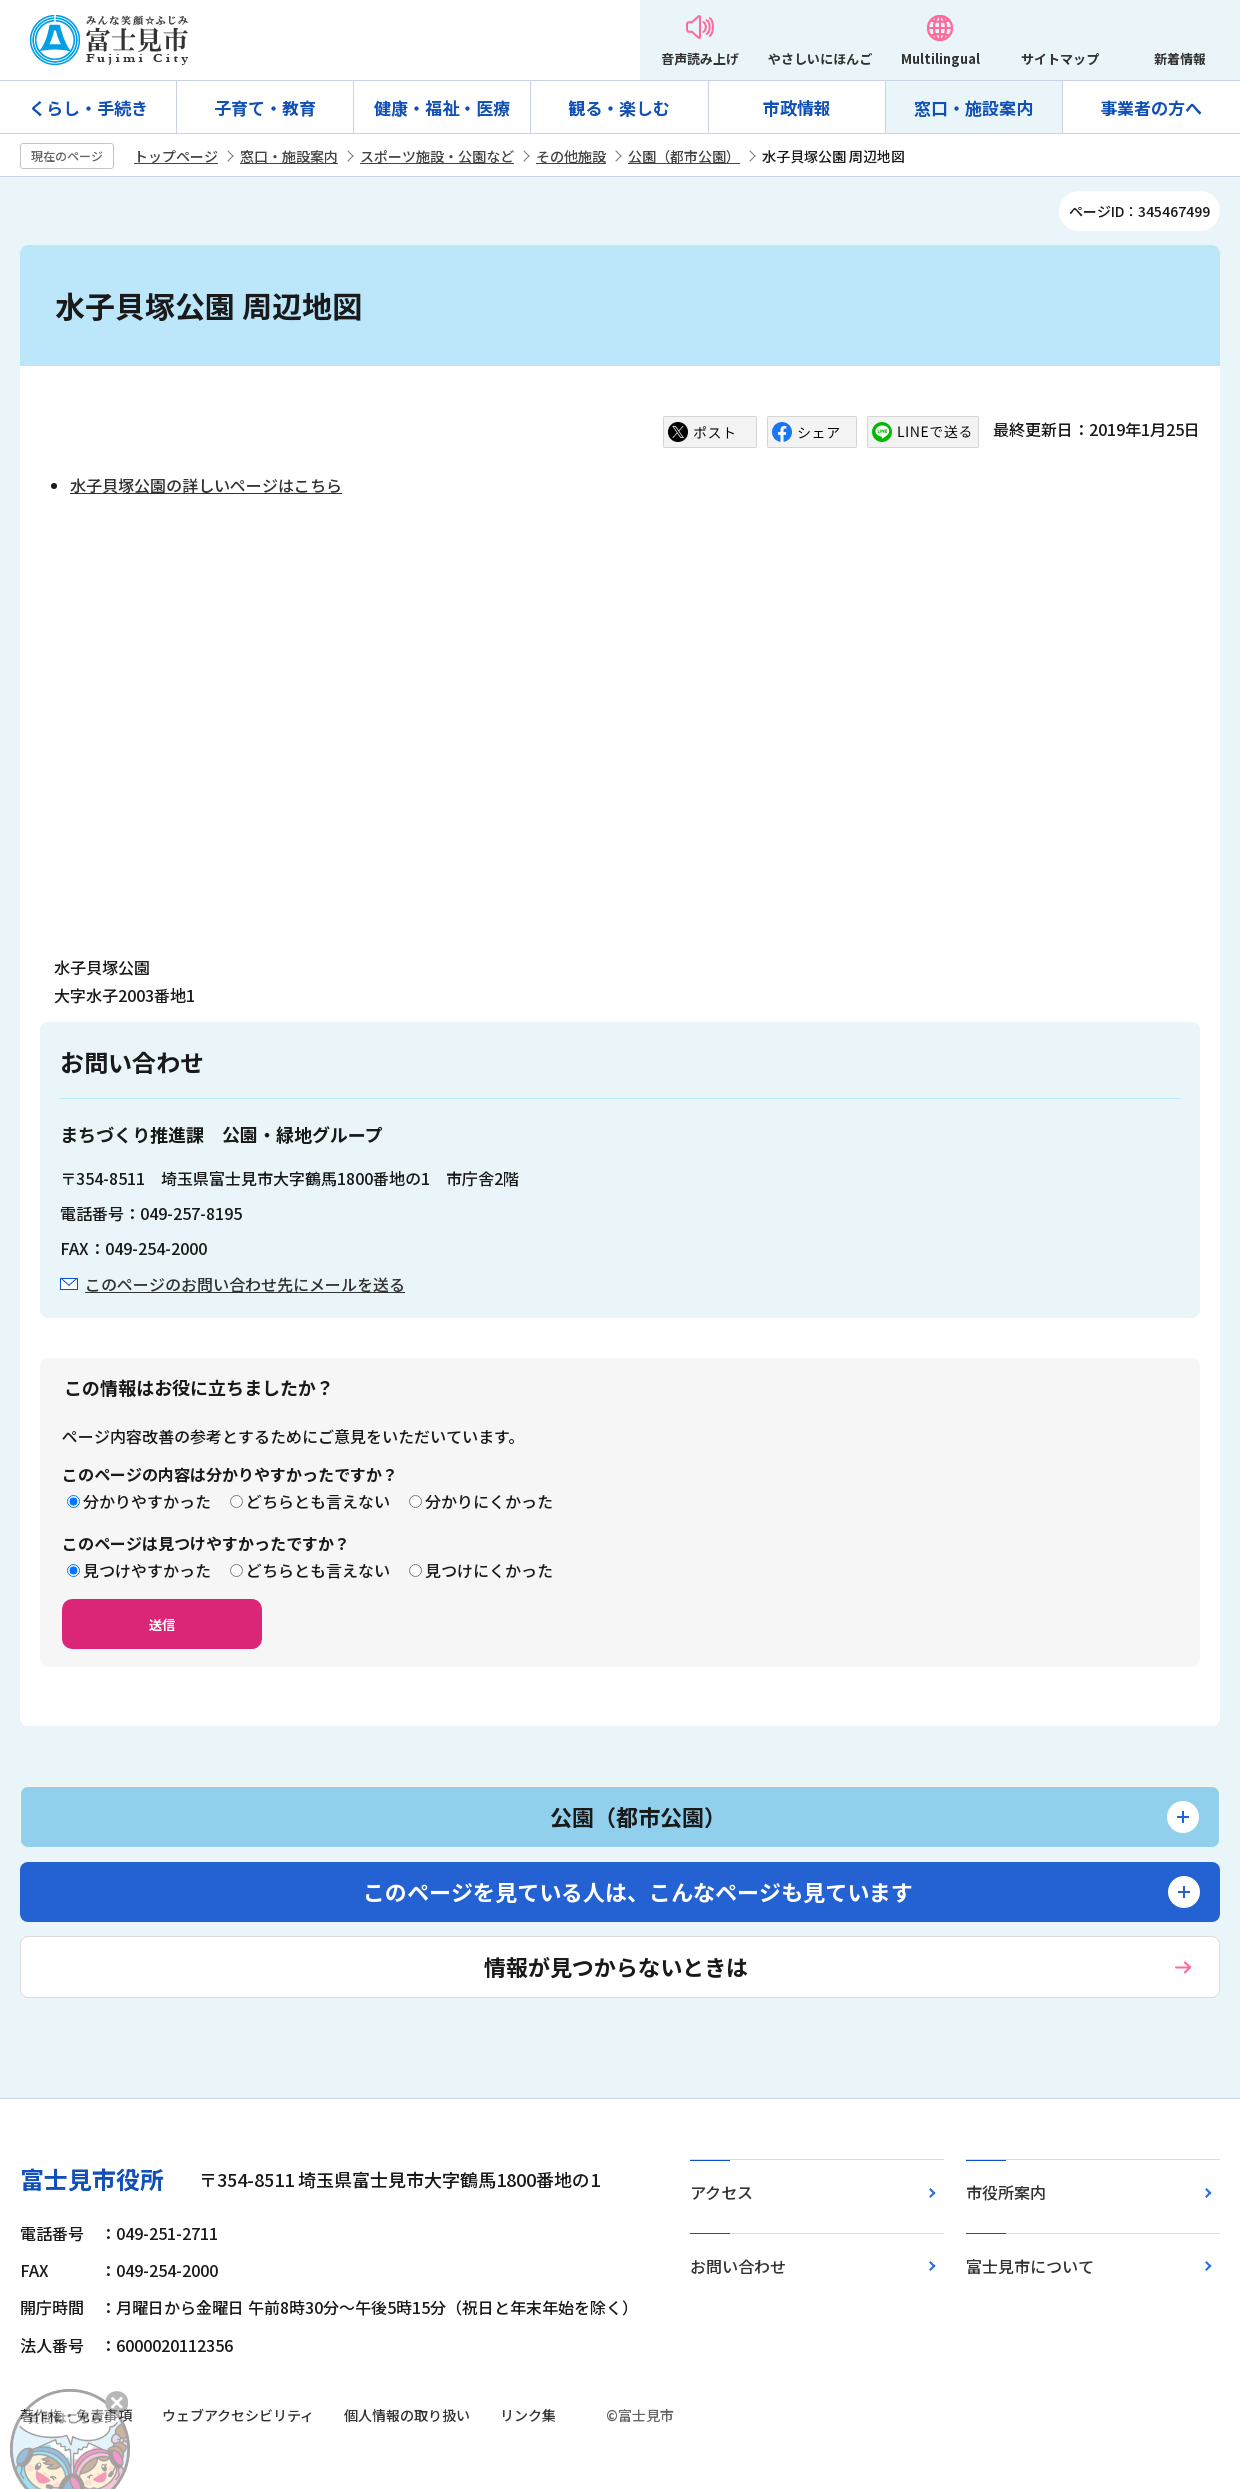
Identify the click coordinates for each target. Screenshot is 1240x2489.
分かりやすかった (147, 1501)
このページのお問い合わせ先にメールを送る (245, 1284)
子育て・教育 (265, 107)
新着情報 (1180, 58)
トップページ (176, 156)
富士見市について (1030, 2266)
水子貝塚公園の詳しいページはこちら (206, 485)
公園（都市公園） (684, 156)
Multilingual (940, 58)
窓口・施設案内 (973, 107)
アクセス (721, 2192)
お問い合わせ (738, 2266)
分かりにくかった (489, 1501)
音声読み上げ (700, 58)
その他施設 (571, 156)
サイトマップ (1060, 58)
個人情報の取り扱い (407, 2415)
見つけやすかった (147, 1570)
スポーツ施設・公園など (437, 156)
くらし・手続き (88, 107)
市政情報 (797, 107)
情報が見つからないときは (616, 1966)
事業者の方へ (1151, 107)
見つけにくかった (489, 1570)
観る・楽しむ (619, 107)
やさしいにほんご (820, 58)
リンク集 (528, 2415)
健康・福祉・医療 (442, 107)
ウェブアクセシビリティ (238, 2415)
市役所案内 (1006, 2192)
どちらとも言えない (318, 1501)
